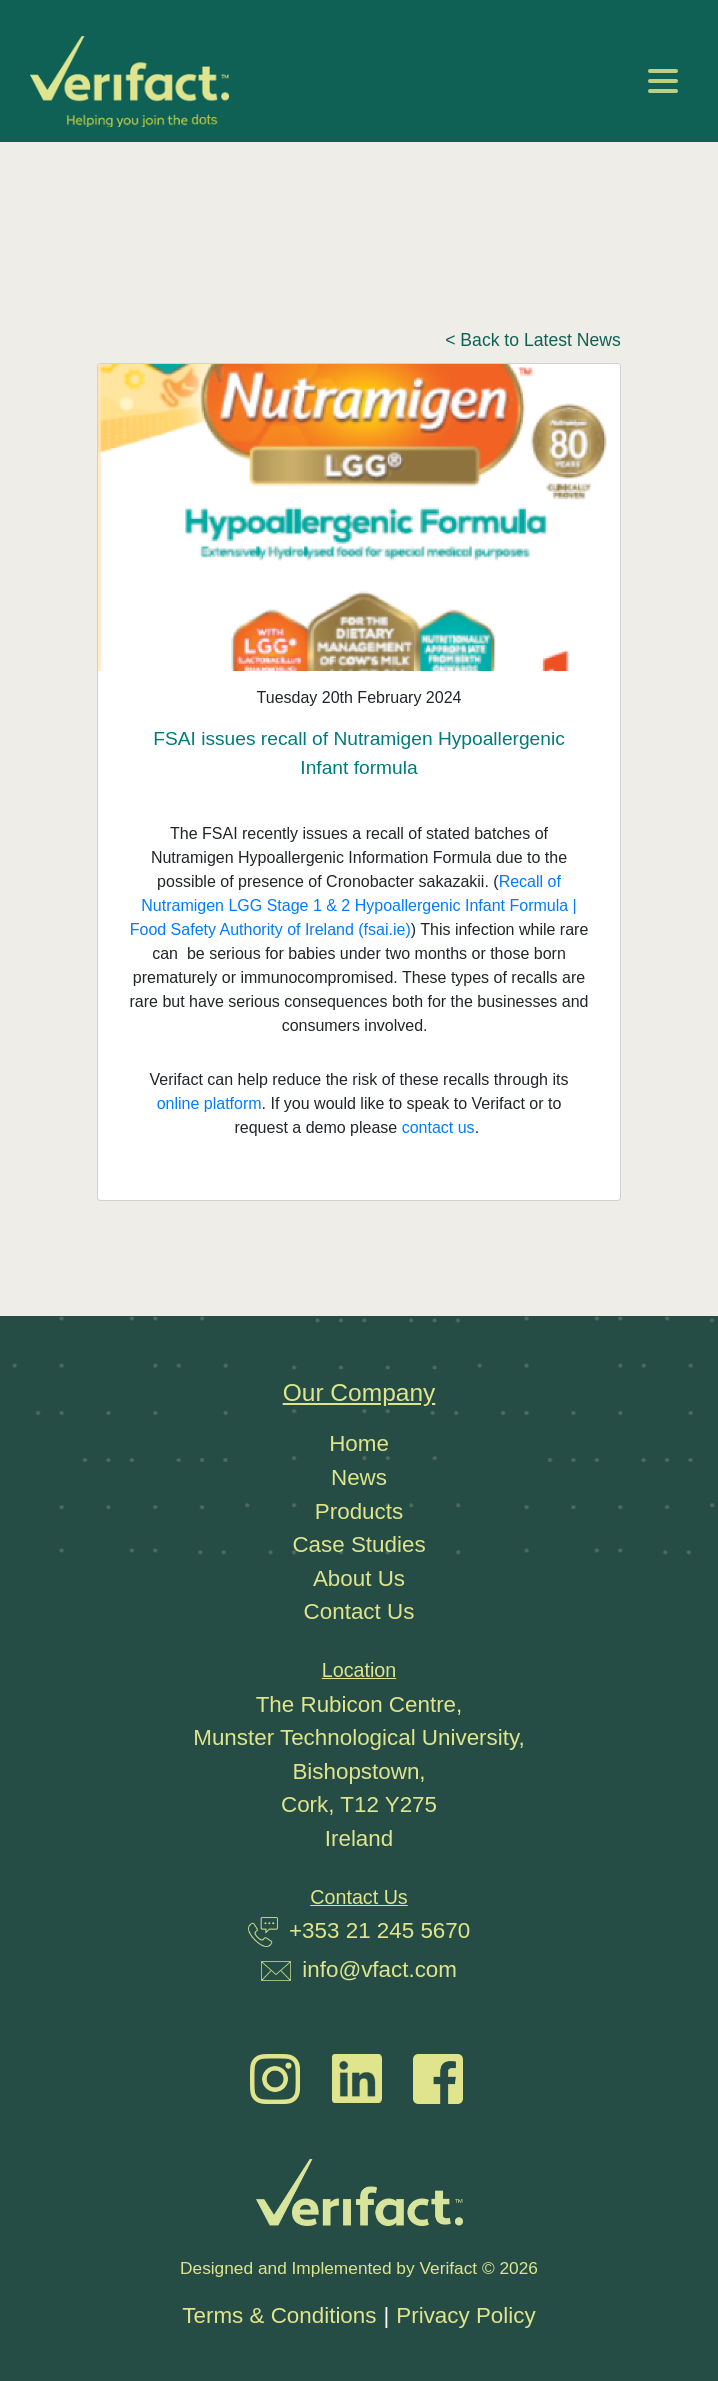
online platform (209, 1103)
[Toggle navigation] (663, 81)
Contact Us (359, 1611)
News (359, 1477)
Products (359, 1511)
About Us (359, 1578)
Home (359, 1443)
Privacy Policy (465, 2315)
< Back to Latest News (533, 340)
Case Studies (358, 1544)
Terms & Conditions (279, 2315)
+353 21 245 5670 (379, 1930)
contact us (438, 1127)
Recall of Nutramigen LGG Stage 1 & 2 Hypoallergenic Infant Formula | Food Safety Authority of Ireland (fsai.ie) (353, 905)
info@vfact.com (379, 1969)
